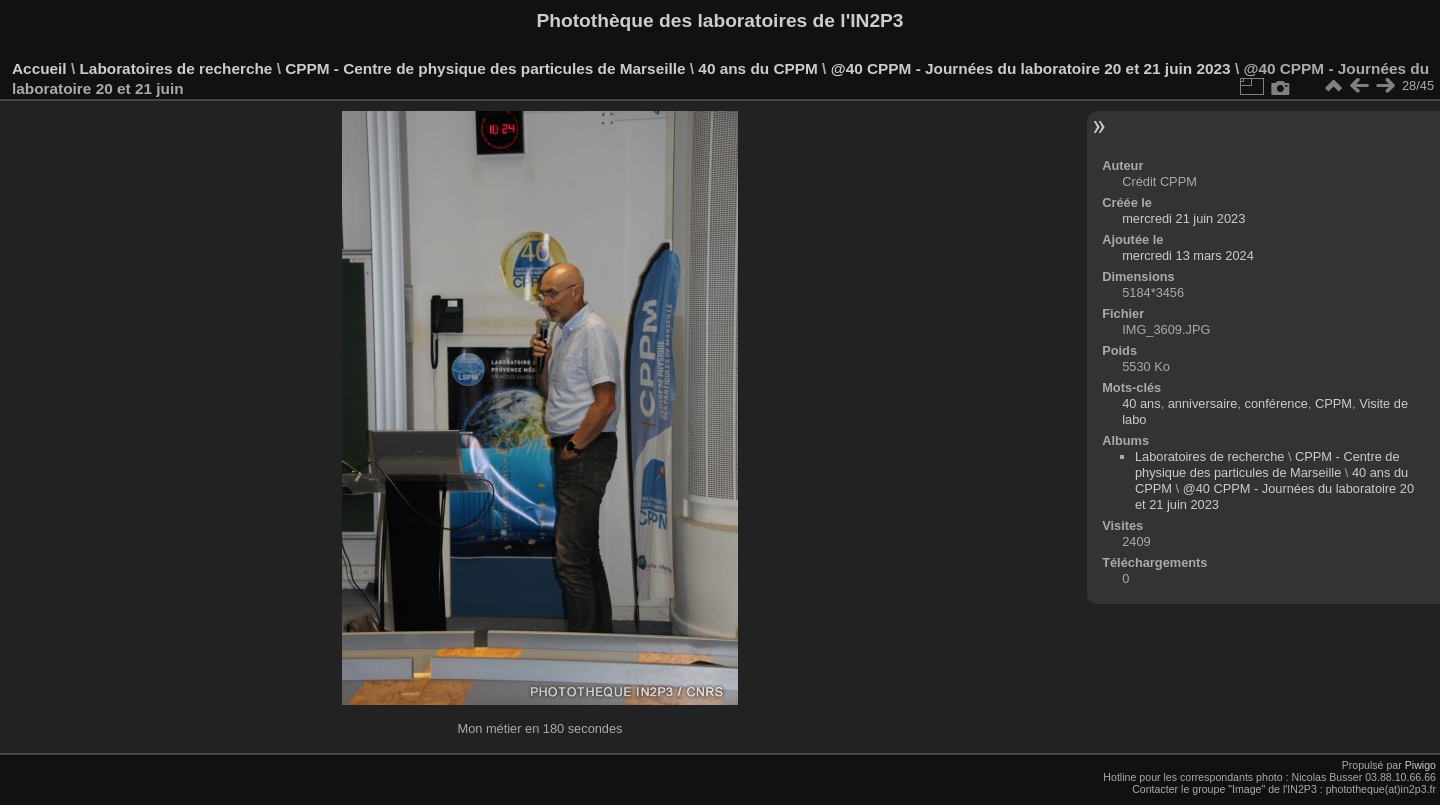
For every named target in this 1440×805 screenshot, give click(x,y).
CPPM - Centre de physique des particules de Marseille (485, 68)
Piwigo (1420, 765)
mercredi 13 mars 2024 (1188, 255)
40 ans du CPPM (758, 68)
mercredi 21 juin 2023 (1183, 218)
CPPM (1333, 403)
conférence (1276, 403)
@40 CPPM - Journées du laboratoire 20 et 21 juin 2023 (1031, 68)
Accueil (39, 68)
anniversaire (1203, 403)
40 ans (1141, 403)
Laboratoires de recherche (175, 68)
